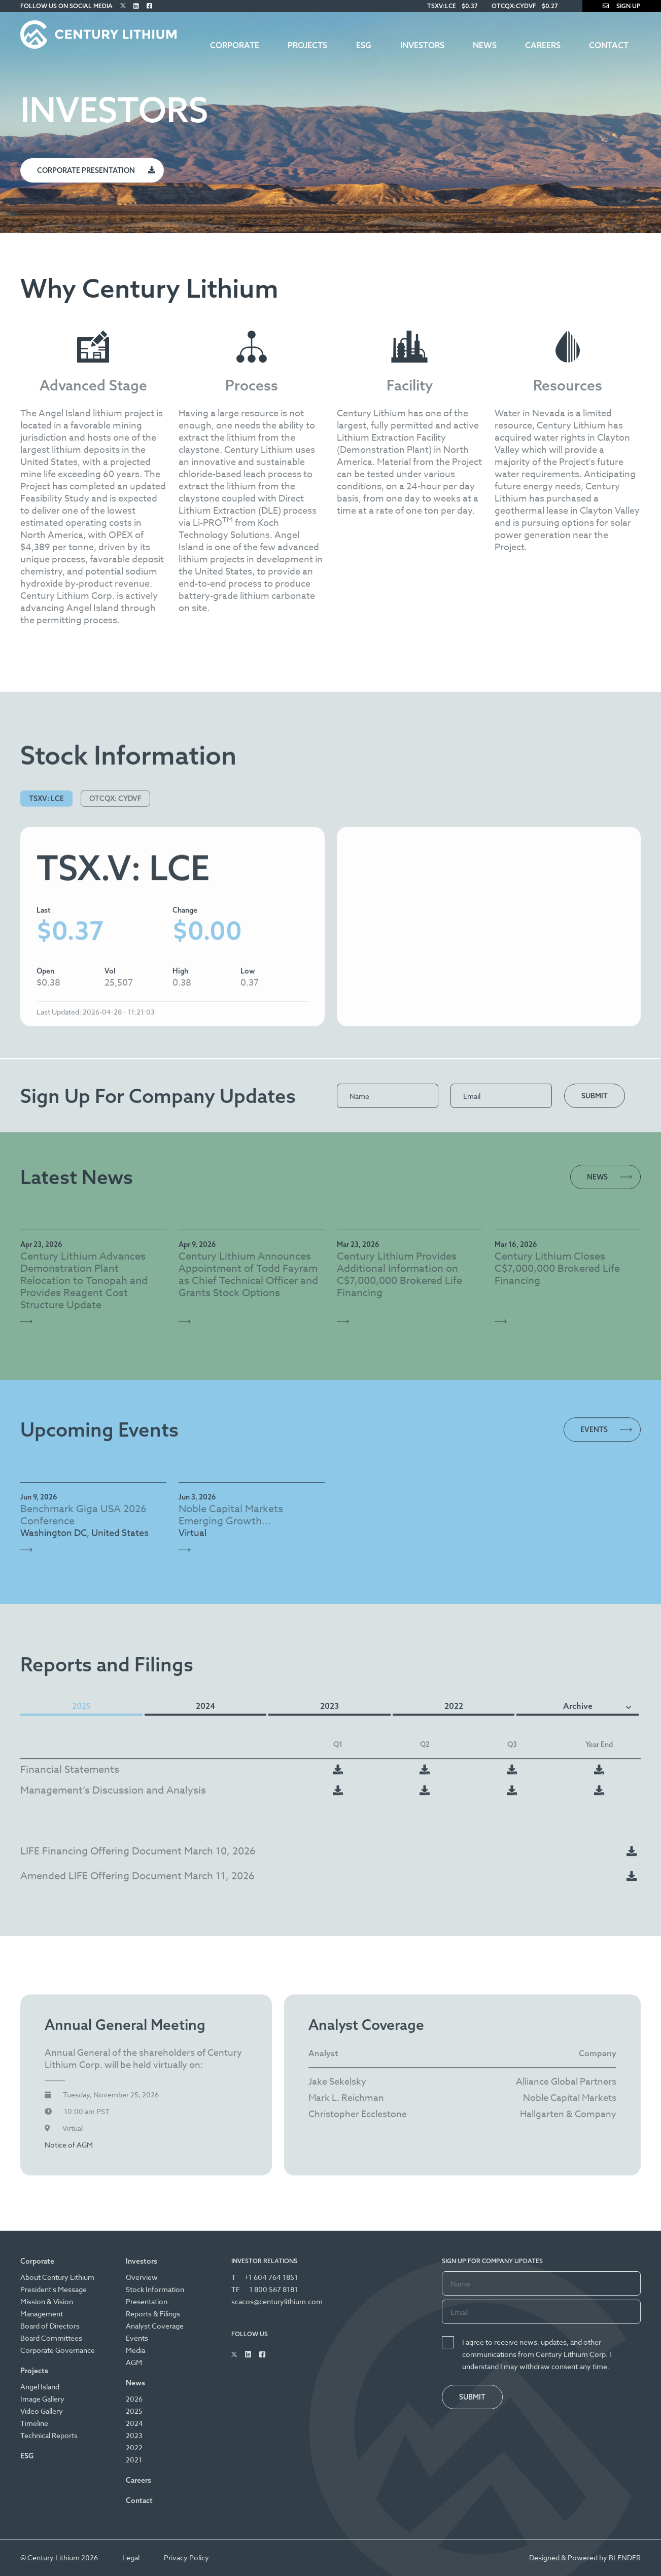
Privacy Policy (186, 2557)
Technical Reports (49, 2435)
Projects (307, 45)
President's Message (53, 2289)
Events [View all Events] (594, 1481)
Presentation (146, 2301)
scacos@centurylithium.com (277, 2301)
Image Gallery (42, 2399)
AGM (134, 2362)
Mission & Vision (46, 2301)
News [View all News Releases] (597, 1177)
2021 (134, 2459)
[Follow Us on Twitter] (123, 6)
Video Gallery (41, 2411)
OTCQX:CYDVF (514, 6)
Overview (142, 2277)
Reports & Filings (153, 2313)
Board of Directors (50, 2326)
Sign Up (622, 6)
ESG (363, 45)
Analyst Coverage (155, 2326)
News (485, 45)
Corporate (234, 45)
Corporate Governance (57, 2350)
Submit (594, 1095)
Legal (131, 2557)
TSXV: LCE (46, 891)
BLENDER (625, 2557)
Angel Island (39, 2386)
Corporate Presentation (86, 170)
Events (137, 2338)
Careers (543, 45)
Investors (422, 45)
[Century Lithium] (98, 34)
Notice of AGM (69, 2206)
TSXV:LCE (441, 6)
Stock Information (155, 2289)
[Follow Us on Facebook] (149, 6)
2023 (134, 2435)
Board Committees (51, 2338)
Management (41, 2313)
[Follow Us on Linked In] (136, 6)
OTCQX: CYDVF (115, 891)
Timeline (34, 2423)
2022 (134, 2447)
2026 (134, 2399)
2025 (134, 2411)
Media (135, 2350)
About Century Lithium (57, 2277)
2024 (134, 2423)
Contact (609, 45)
